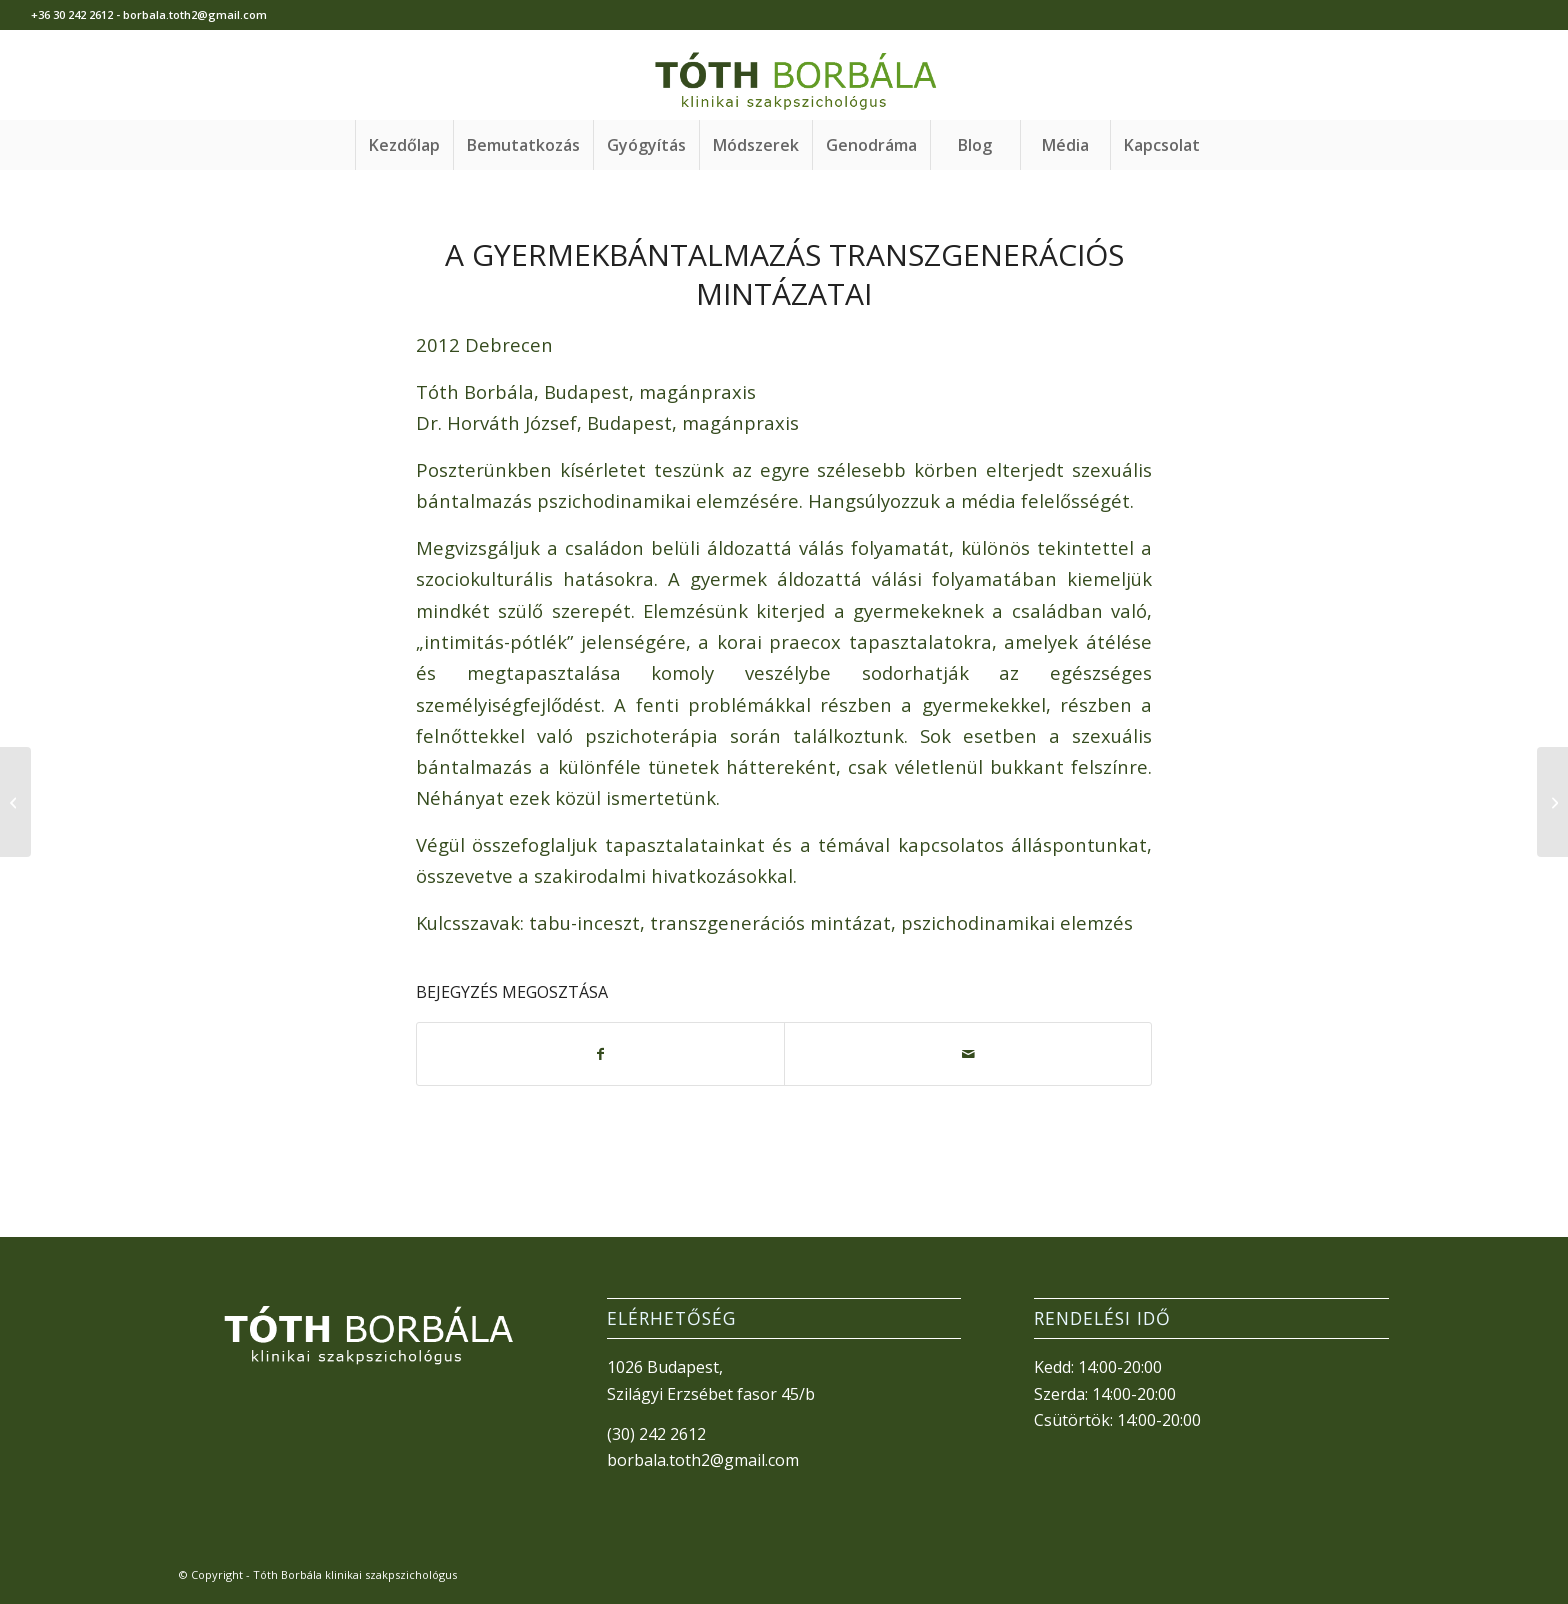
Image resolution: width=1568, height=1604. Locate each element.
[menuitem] (404, 145)
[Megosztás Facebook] (600, 1054)
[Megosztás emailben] (968, 1054)
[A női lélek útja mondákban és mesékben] (15, 802)
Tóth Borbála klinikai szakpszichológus (355, 1574)
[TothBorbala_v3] (784, 75)
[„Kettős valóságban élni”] (1552, 802)
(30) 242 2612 (656, 1434)
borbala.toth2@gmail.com (703, 1460)
